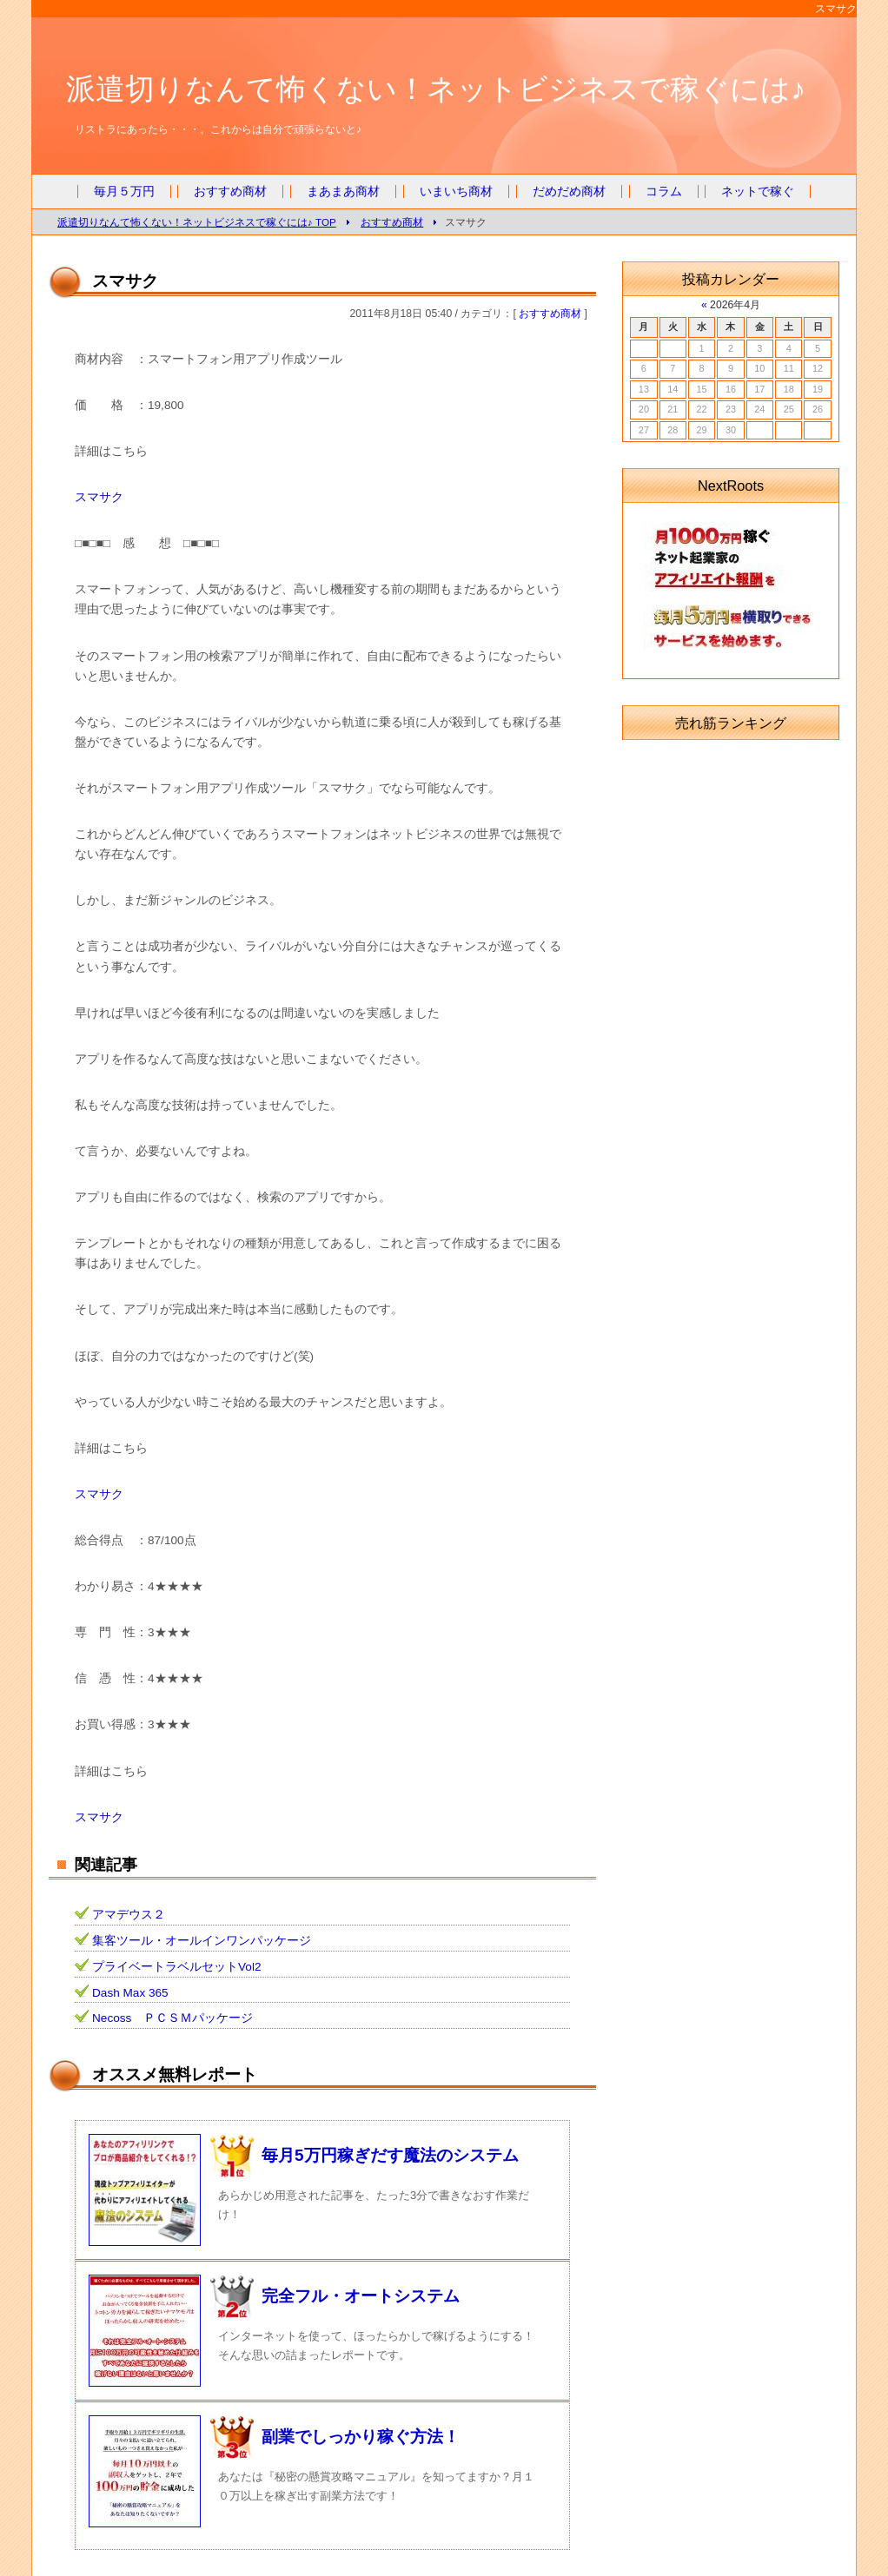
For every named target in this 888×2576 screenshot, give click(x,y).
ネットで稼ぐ (757, 191)
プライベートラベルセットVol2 (176, 1966)
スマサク (99, 497)
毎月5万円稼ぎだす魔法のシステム (390, 2155)
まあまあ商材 (343, 191)
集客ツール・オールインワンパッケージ (201, 1940)
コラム (664, 191)
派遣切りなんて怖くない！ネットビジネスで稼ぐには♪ (435, 88)
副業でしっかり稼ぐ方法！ (361, 2436)
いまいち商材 (456, 191)
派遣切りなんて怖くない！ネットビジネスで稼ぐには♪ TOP (196, 222)
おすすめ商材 (230, 191)
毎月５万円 (124, 191)
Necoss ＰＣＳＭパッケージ (172, 2017)
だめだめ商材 (569, 191)
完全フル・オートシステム (361, 2296)
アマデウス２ (128, 1914)
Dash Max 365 (130, 1992)
